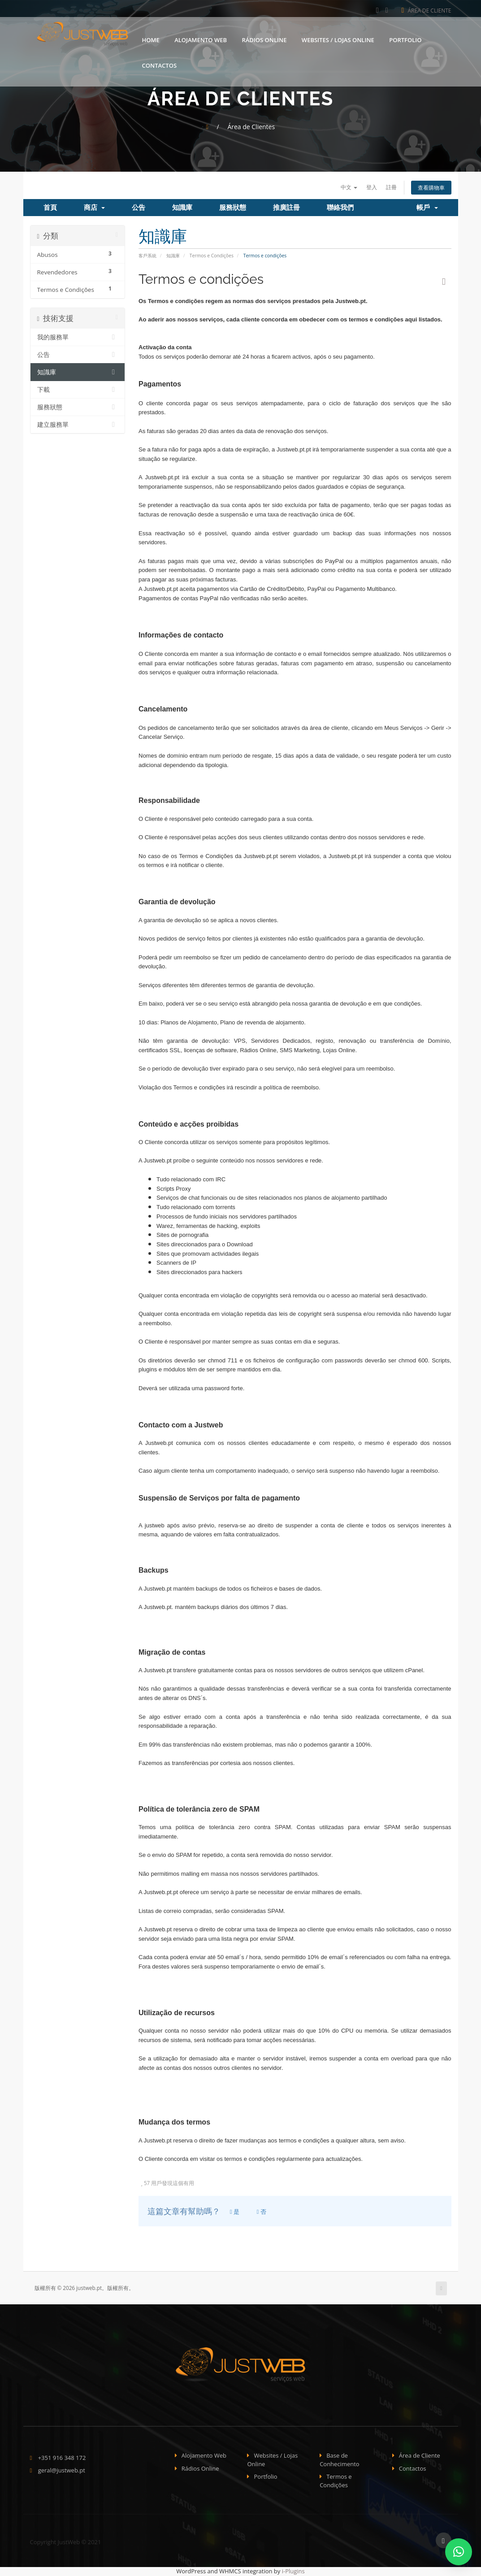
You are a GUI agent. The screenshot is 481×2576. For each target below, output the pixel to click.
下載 (77, 390)
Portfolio (405, 37)
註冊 (384, 187)
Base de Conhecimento (340, 2460)
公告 (138, 208)
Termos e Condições (212, 256)
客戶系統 (147, 256)
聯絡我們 (340, 208)
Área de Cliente (426, 10)
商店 (94, 208)
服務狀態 (232, 208)
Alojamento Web (200, 37)
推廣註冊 (286, 208)
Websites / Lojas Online (338, 37)
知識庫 (182, 208)
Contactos (159, 63)
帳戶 (427, 208)
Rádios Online (264, 37)
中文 (337, 187)
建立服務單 (77, 425)
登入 (362, 187)
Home (151, 37)
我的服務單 (77, 338)
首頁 (50, 208)
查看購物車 (428, 187)
